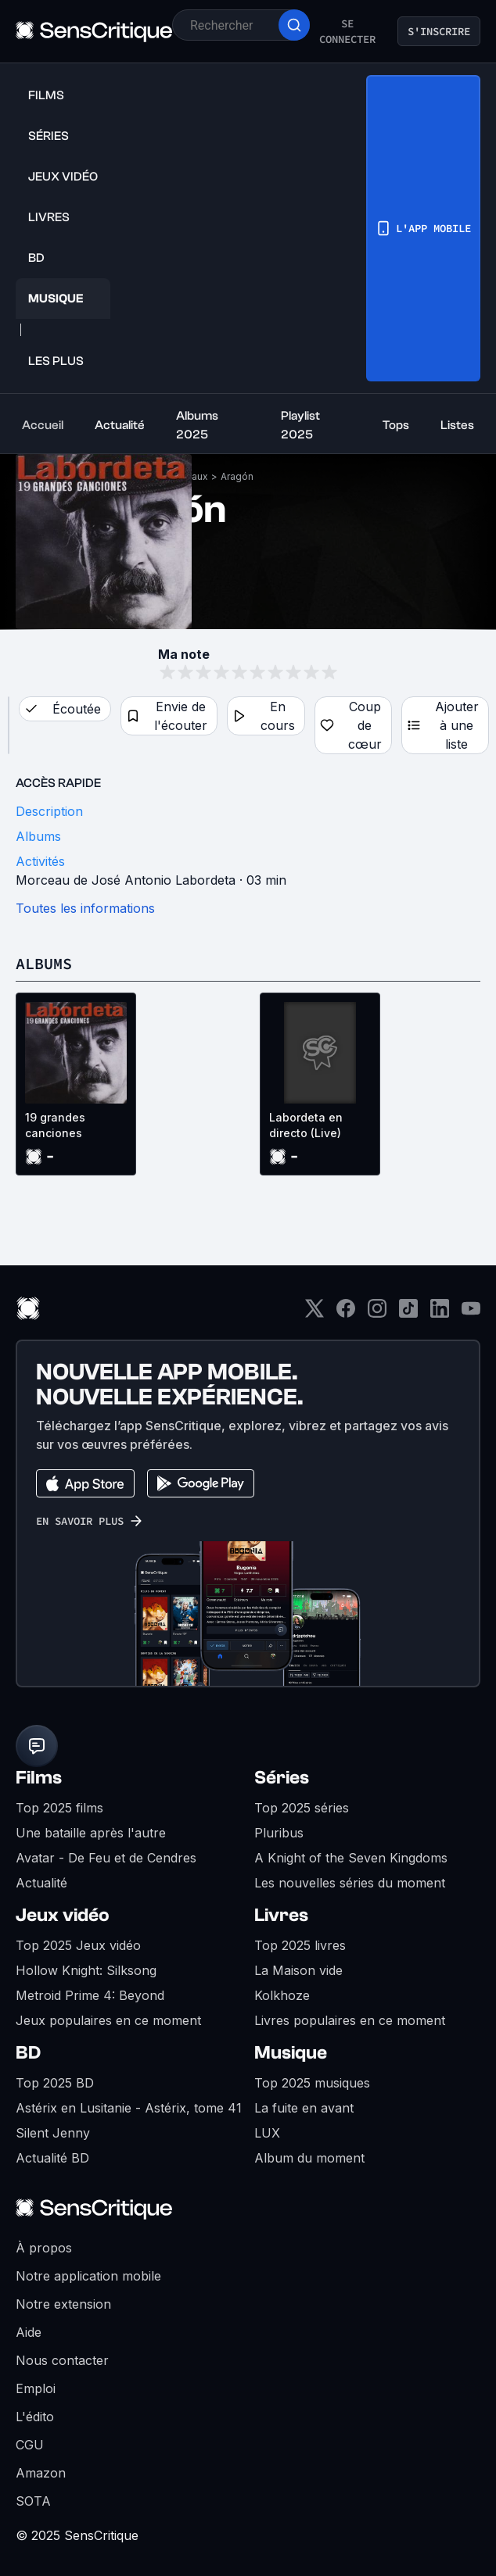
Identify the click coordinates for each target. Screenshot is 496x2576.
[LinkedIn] (439, 1313)
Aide (28, 2332)
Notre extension (63, 2304)
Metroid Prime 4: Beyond (90, 1995)
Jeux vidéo (63, 1915)
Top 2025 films (59, 1808)
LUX (267, 2133)
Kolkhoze (282, 1995)
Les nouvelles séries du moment (349, 1883)
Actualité (41, 1883)
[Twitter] (314, 1313)
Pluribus (279, 1833)
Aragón (237, 476)
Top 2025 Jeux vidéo (78, 1945)
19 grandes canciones (55, 1125)
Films (39, 1777)
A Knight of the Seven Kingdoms (350, 1858)
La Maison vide (298, 1970)
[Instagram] (377, 1313)
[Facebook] (345, 1313)
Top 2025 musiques (312, 2083)
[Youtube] (471, 1313)
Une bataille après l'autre (91, 1833)
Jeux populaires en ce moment (108, 2020)
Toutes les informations (85, 908)
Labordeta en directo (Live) (306, 1125)
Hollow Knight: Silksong (86, 1970)
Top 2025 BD (55, 2083)
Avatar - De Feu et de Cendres (106, 1858)
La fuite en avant (304, 2108)
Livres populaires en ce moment (349, 2020)
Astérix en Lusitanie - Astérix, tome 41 (129, 2108)
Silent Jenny (53, 2133)
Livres (281, 1915)
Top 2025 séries (301, 1808)
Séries (281, 1777)
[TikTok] (408, 1313)
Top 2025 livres (300, 1945)
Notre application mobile (88, 2276)
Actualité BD (52, 2158)
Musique (290, 2052)
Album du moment (309, 2158)
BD (28, 2052)
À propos (44, 2248)
